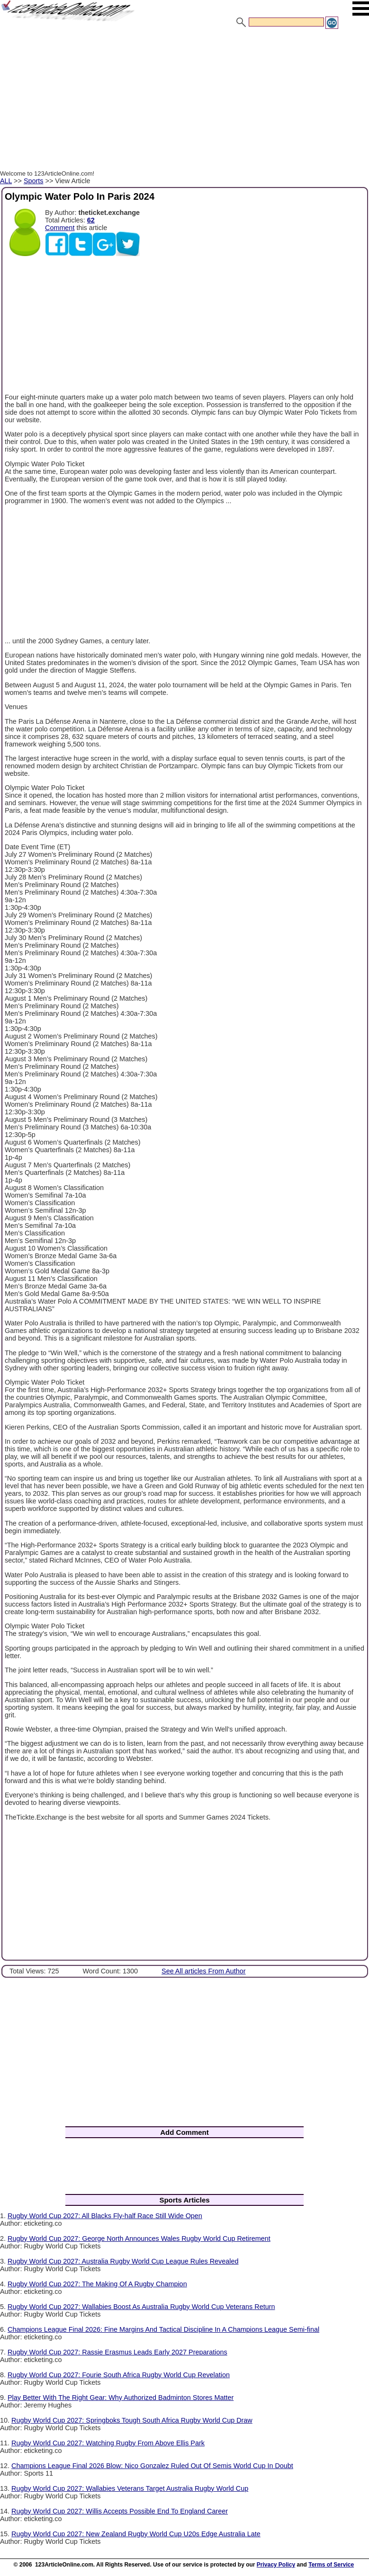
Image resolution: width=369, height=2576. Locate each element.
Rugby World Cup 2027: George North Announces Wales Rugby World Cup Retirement (139, 2238)
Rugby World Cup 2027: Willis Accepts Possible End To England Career (119, 2511)
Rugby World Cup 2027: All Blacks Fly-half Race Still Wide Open (105, 2216)
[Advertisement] (184, 101)
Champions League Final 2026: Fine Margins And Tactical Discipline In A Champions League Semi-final (163, 2329)
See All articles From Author (204, 1971)
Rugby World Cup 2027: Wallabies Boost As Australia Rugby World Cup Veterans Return (141, 2306)
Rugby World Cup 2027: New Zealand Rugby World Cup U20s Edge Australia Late (136, 2534)
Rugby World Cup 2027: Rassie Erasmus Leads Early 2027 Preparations (117, 2352)
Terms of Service (331, 2564)
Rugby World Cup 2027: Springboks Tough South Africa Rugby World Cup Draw (131, 2420)
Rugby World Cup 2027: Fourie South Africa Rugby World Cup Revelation (119, 2375)
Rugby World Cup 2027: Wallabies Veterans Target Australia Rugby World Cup (129, 2488)
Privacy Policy (276, 2564)
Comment (59, 227)
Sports (34, 181)
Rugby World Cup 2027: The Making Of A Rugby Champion (97, 2284)
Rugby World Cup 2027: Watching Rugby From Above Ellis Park (108, 2443)
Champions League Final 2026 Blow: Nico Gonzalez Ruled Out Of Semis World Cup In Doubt (152, 2465)
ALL (6, 181)
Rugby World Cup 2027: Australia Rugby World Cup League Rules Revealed (123, 2261)
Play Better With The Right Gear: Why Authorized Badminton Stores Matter (121, 2397)
